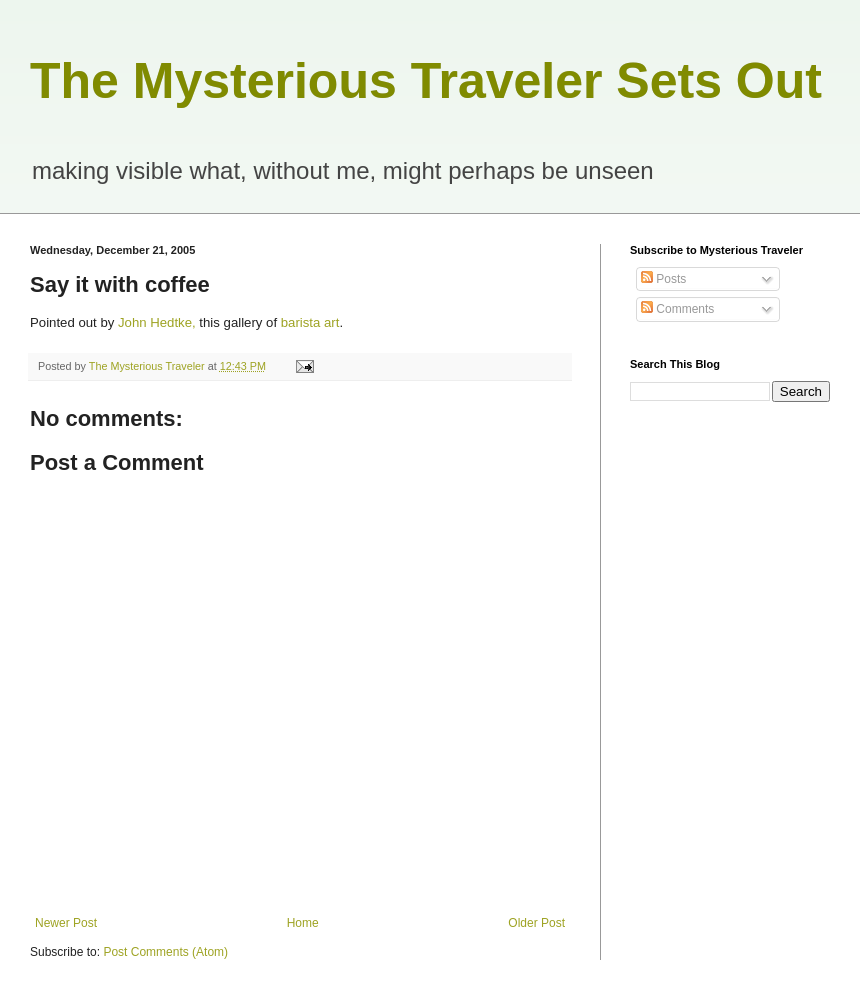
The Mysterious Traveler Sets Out (426, 81)
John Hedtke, (157, 322)
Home (303, 923)
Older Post (536, 923)
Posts (663, 279)
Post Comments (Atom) (165, 952)
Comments (677, 309)
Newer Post (66, 923)
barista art (310, 322)
